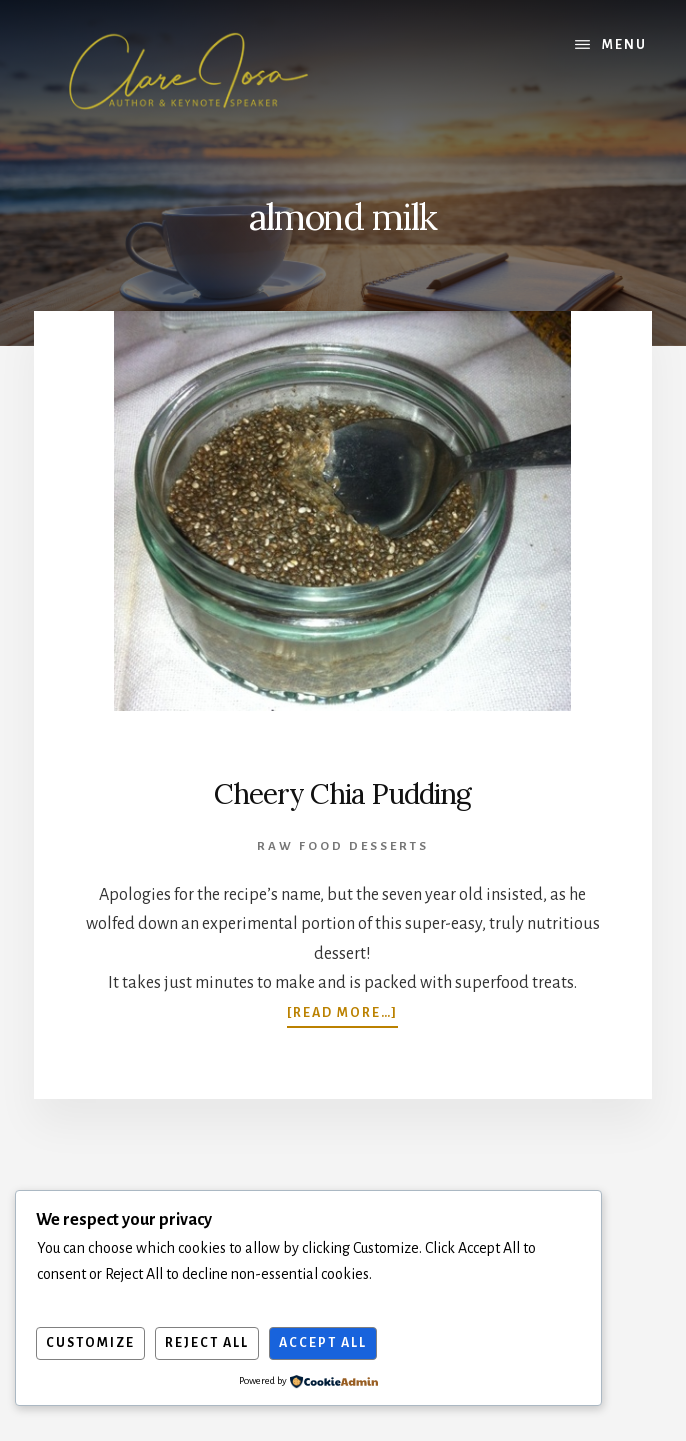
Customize (90, 1343)
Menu (624, 45)
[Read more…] (342, 1012)
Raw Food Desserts (343, 846)
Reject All (207, 1343)
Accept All (323, 1343)
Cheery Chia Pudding (342, 794)
